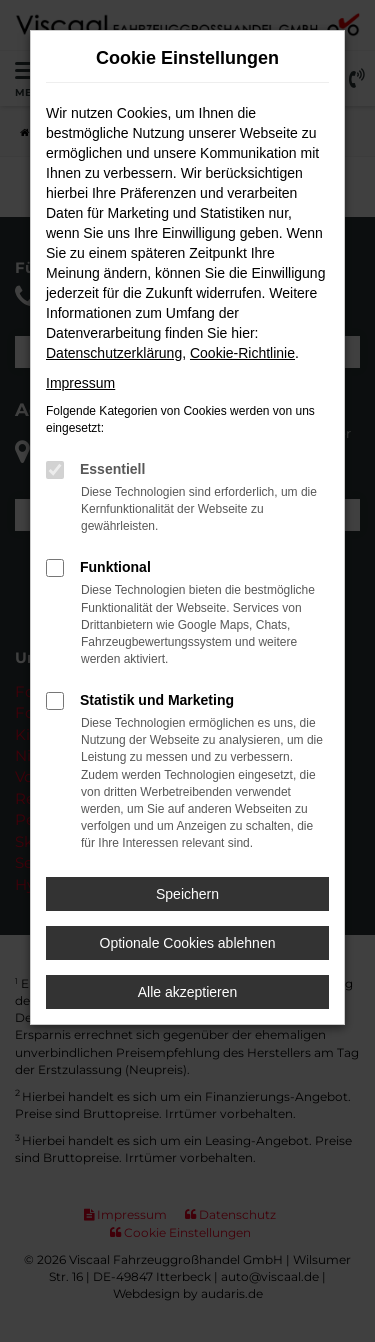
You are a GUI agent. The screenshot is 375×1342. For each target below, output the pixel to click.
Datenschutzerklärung (114, 353)
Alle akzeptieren (188, 992)
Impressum (80, 383)
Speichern (187, 894)
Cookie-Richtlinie (242, 353)
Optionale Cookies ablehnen (188, 943)
